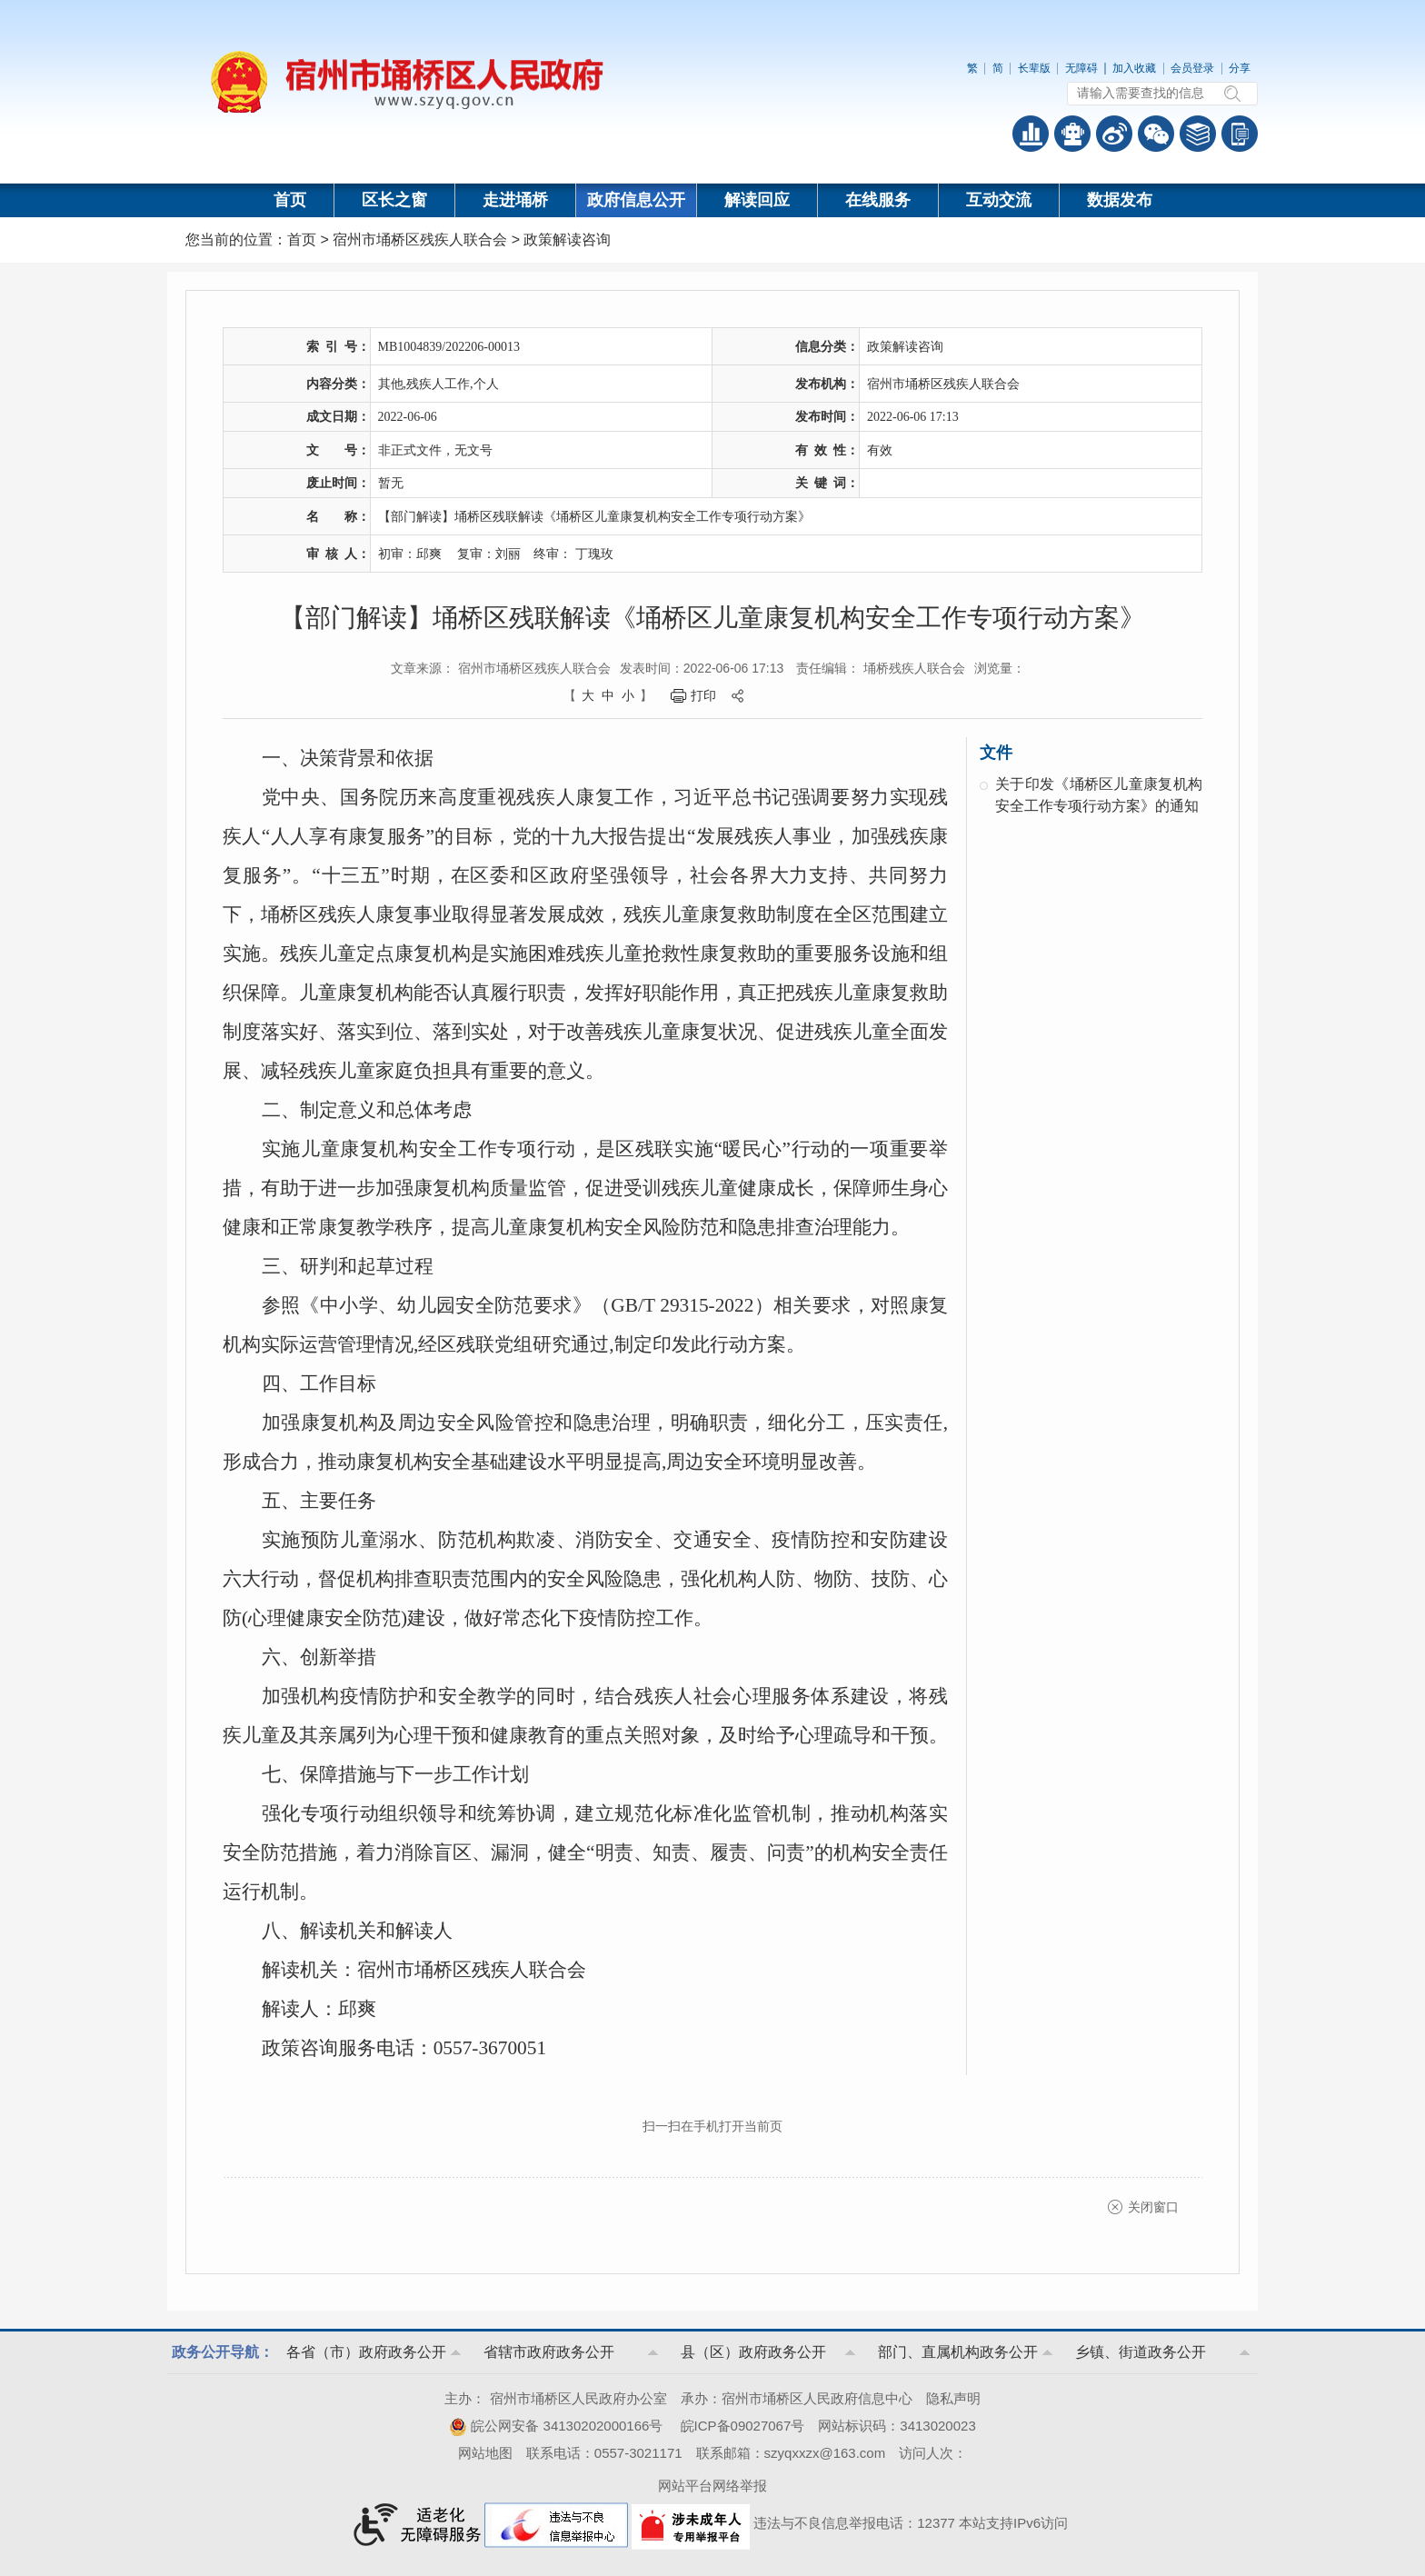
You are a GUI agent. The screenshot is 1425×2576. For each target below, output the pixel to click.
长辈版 (1034, 68)
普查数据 (1030, 133)
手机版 (1239, 133)
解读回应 (757, 200)
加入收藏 (1134, 68)
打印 (703, 695)
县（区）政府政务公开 (753, 2352)
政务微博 (1114, 133)
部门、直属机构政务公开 (958, 2352)
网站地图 (485, 2453)
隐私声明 (953, 2398)
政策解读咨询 (567, 239)
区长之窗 (394, 200)
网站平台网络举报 (712, 2485)
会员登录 (1192, 68)
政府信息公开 (636, 200)
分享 (1240, 68)
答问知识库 (1198, 133)
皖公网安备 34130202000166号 (556, 2425)
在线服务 (878, 200)
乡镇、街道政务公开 (1140, 2352)
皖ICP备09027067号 (743, 2425)
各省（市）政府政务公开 (366, 2352)
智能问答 (1072, 133)
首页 (290, 200)
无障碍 (1081, 68)
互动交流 (998, 200)
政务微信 (1156, 133)
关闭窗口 (1153, 2207)
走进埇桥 (515, 200)
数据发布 (1119, 200)
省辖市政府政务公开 (548, 2352)
